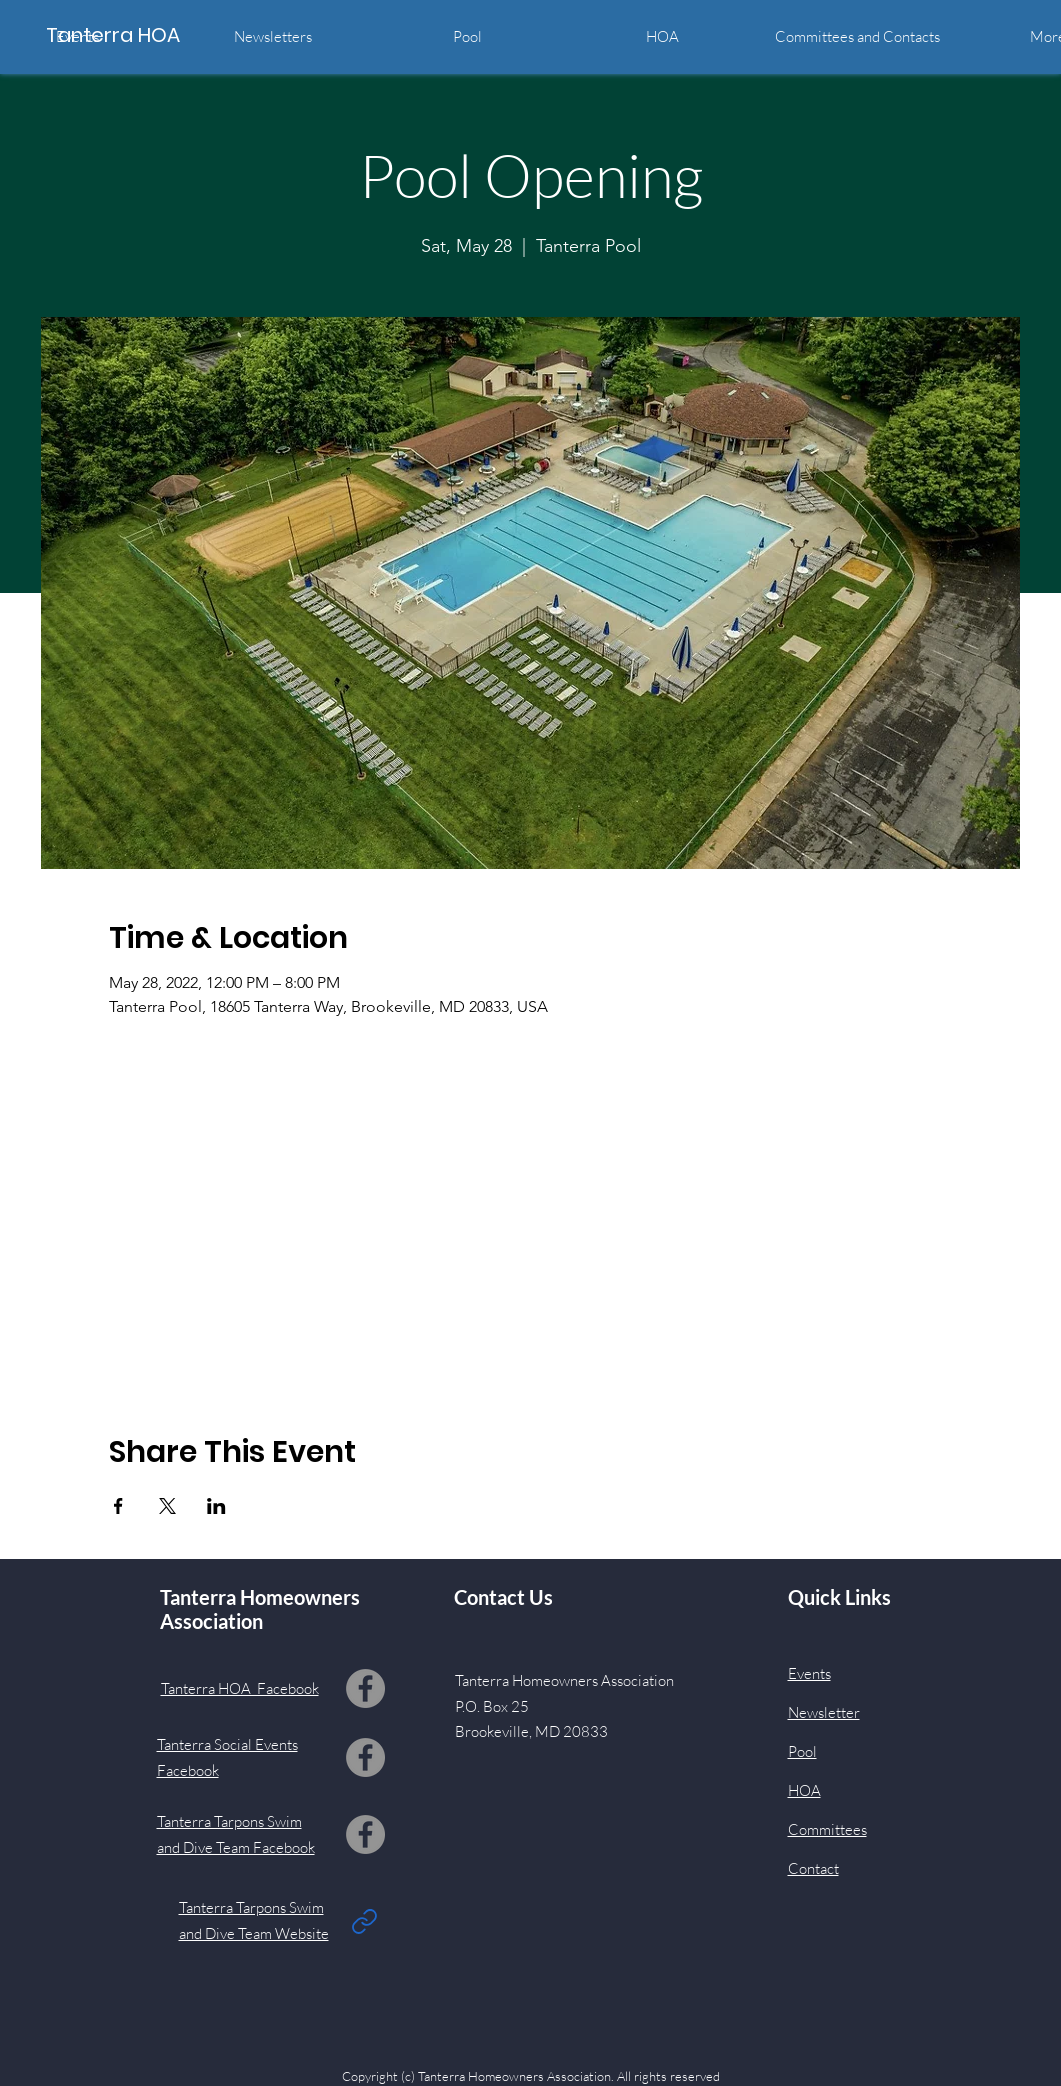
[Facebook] (365, 1688)
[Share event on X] (167, 1506)
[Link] (365, 1921)
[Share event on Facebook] (118, 1506)
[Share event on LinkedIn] (216, 1506)
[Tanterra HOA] (136, 34)
